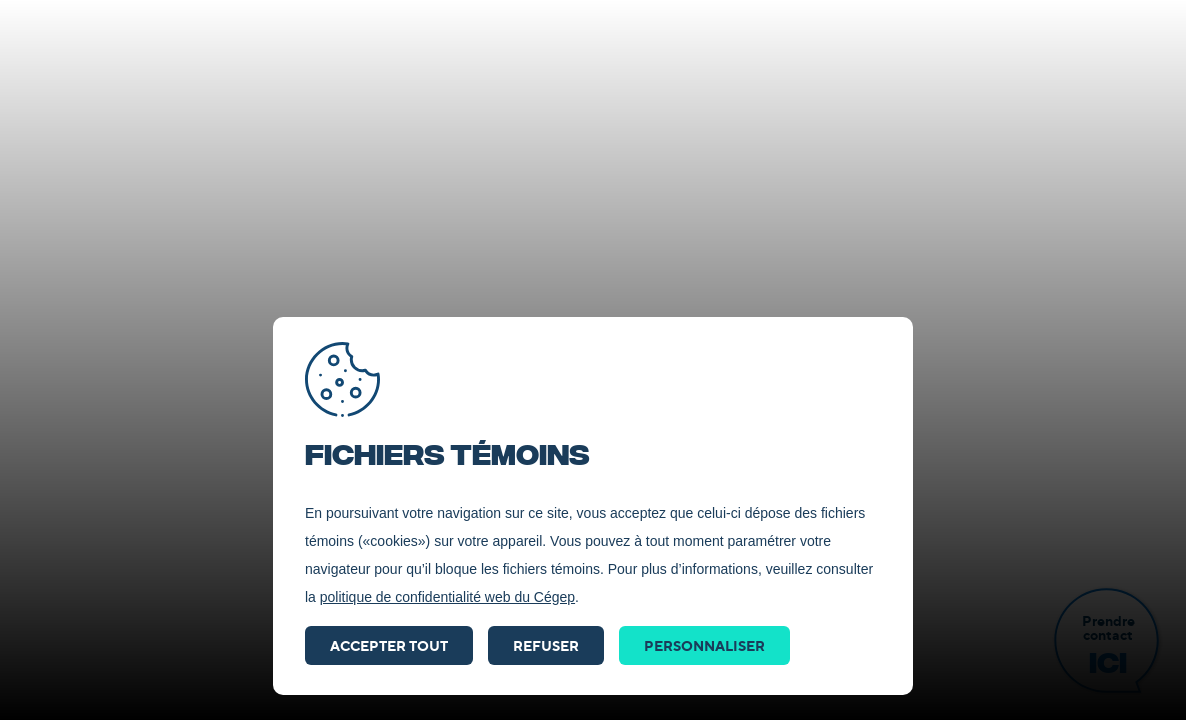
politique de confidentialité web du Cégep (447, 597)
